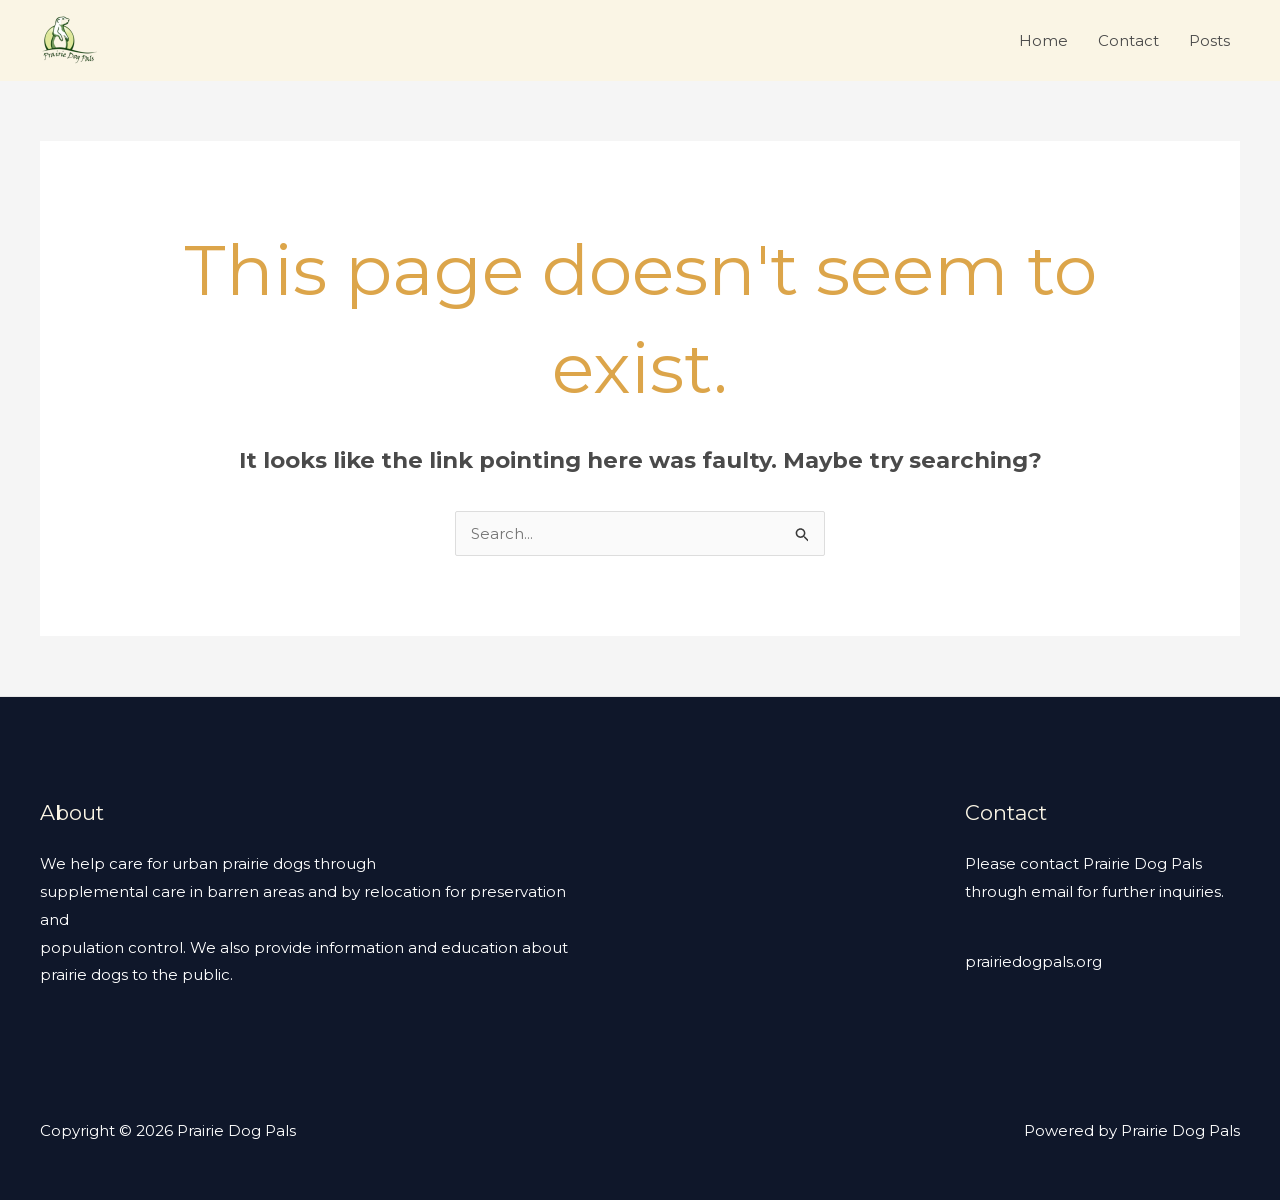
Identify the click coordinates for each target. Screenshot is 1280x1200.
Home (1043, 40)
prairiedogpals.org (1033, 961)
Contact (1128, 40)
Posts (1209, 40)
